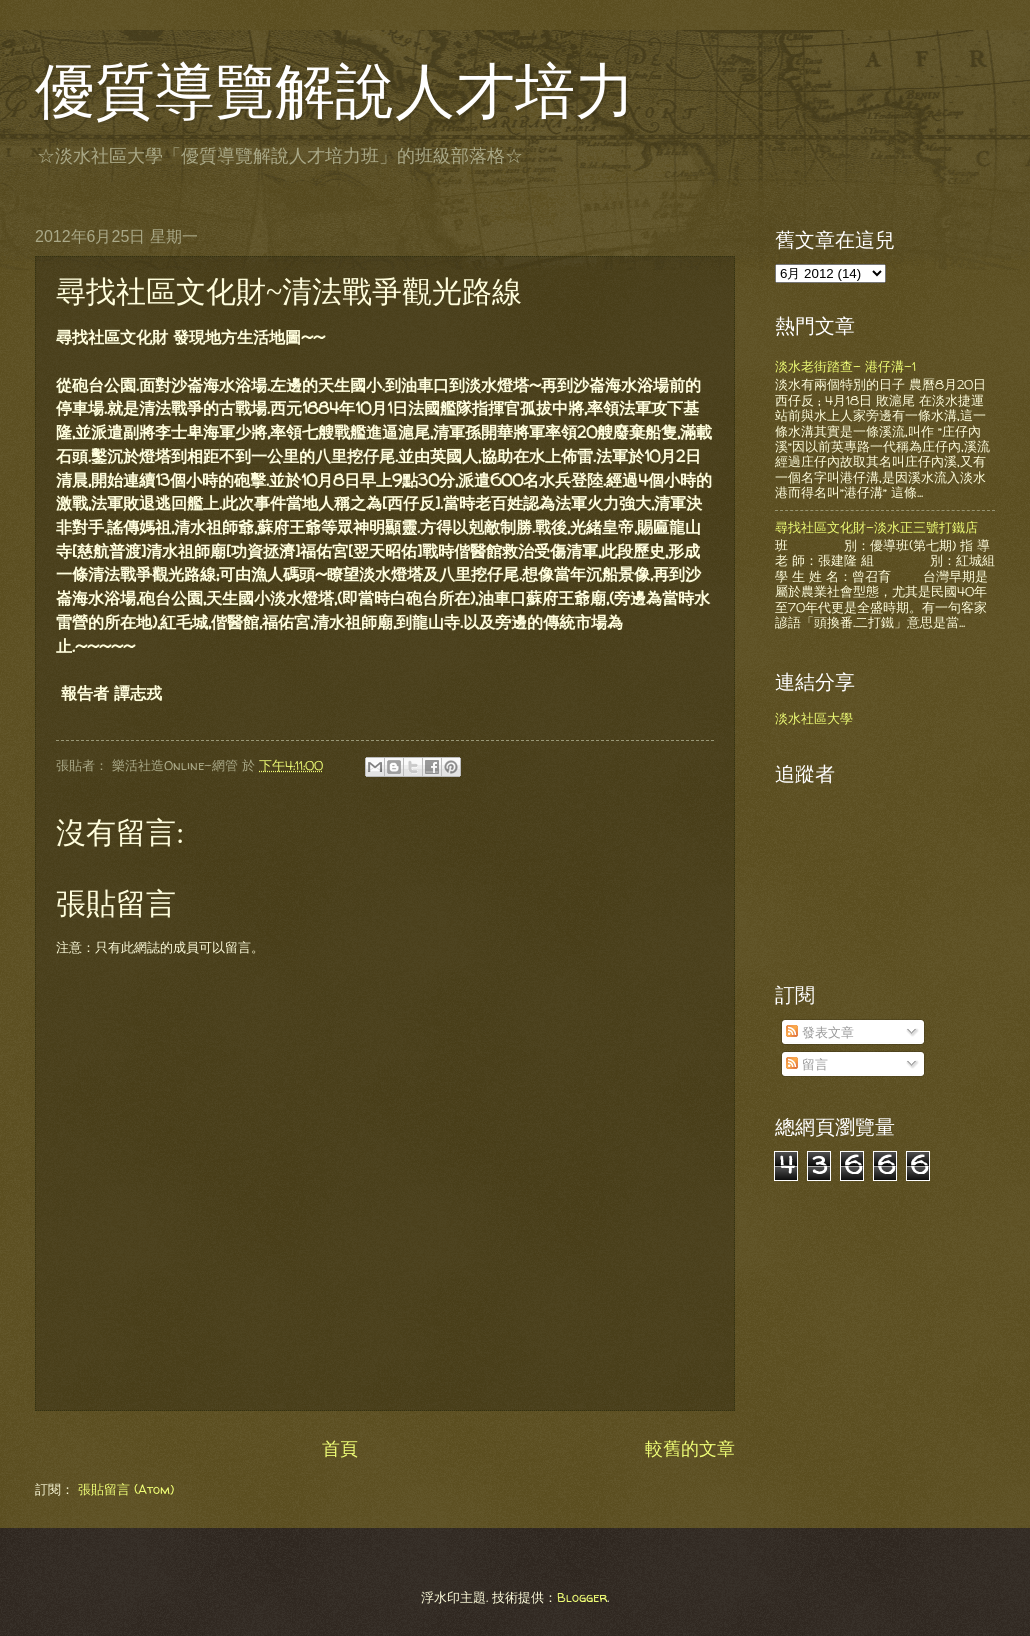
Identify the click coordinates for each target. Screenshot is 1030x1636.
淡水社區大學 (814, 718)
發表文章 (820, 1032)
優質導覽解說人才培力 (335, 92)
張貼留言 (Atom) (126, 1489)
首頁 (340, 1448)
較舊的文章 (690, 1448)
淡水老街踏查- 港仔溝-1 (845, 366)
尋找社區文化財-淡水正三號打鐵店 (876, 527)
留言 (807, 1064)
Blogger (582, 1597)
